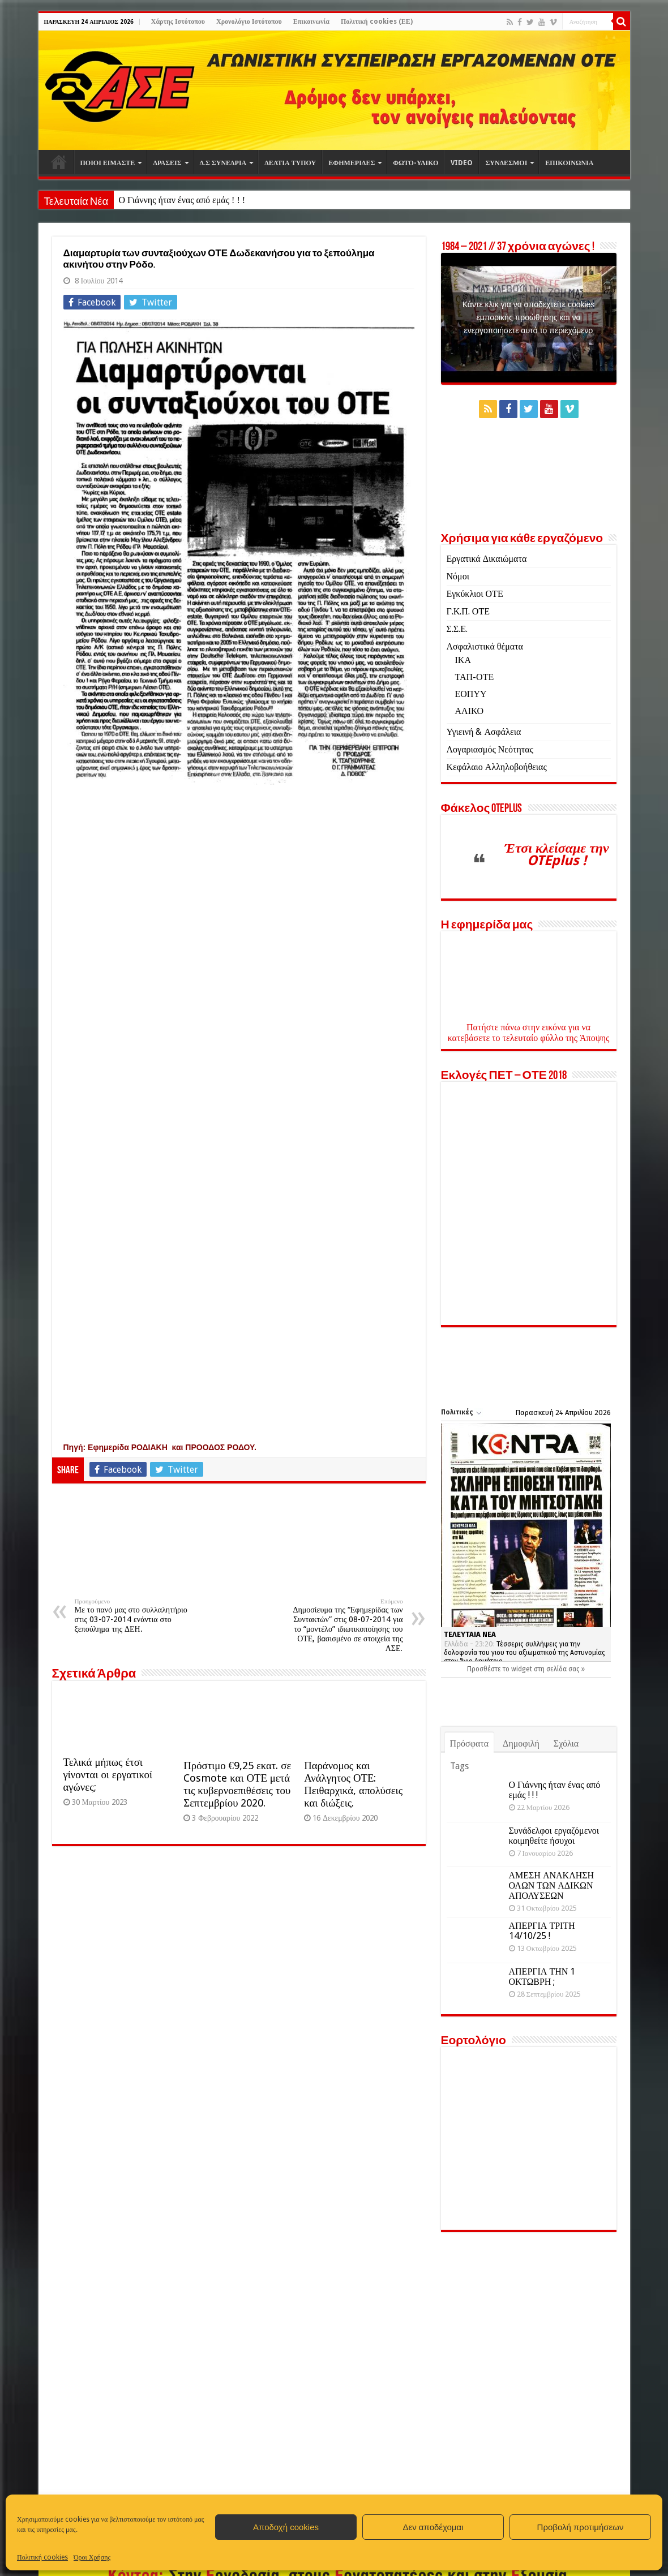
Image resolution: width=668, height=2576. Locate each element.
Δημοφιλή (521, 1743)
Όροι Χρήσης (92, 2557)
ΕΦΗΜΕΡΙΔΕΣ (351, 163)
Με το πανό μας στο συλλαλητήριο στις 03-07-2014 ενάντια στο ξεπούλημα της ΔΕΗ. (133, 1615)
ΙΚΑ (463, 660)
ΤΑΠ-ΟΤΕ (474, 677)
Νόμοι (458, 576)
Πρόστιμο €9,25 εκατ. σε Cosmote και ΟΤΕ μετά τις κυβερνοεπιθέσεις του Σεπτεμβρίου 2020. (237, 1784)
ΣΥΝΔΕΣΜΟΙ (506, 163)
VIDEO (462, 163)
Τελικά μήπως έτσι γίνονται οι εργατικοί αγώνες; (108, 1774)
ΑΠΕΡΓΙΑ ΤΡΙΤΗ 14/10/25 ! (542, 1930)
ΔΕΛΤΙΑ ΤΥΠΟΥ (290, 163)
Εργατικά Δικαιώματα (487, 558)
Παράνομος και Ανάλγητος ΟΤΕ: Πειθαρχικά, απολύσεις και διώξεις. (353, 1784)
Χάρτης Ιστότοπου (178, 21)
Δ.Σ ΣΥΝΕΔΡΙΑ (223, 163)
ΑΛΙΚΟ (469, 711)
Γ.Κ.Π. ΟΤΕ (468, 611)
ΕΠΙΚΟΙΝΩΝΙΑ (569, 163)
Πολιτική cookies (42, 2557)
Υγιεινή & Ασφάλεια (484, 731)
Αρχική (59, 162)
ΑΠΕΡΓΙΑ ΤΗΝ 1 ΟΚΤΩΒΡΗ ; (542, 1976)
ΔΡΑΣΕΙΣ (167, 163)
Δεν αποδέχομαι (432, 2527)
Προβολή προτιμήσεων (580, 2527)
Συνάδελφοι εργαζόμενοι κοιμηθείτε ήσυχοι (554, 1835)
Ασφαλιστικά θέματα (485, 646)
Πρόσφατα (469, 1743)
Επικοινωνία (311, 21)
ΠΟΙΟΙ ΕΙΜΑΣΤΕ (107, 163)
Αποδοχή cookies (286, 2527)
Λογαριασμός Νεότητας (490, 749)
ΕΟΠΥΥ (471, 694)
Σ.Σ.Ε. (457, 628)
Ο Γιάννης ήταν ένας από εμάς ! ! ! (181, 200)
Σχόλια (566, 1743)
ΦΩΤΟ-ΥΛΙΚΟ (415, 163)
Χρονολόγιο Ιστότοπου (249, 21)
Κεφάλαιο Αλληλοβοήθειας (497, 767)
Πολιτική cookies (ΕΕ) (377, 21)
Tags (459, 1765)
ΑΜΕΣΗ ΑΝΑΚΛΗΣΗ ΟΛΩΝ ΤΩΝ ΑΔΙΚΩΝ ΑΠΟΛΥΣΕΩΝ (551, 1884)
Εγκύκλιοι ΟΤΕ (475, 593)
